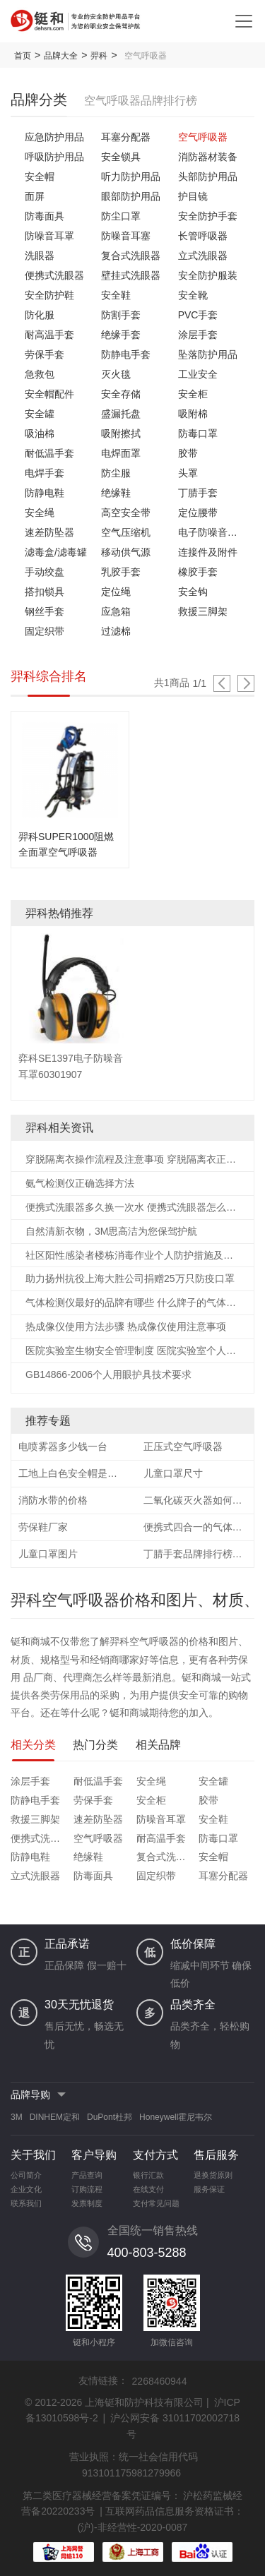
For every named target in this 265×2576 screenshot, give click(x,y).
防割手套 (121, 314)
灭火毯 (116, 374)
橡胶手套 (198, 571)
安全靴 (193, 295)
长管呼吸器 (203, 235)
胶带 (188, 453)
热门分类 (95, 1745)
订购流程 (86, 2189)
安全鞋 (116, 295)
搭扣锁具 (44, 591)
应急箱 (116, 611)
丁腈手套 (198, 492)
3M (17, 2117)
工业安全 (198, 374)
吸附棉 (193, 413)
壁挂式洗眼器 (130, 275)
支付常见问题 (156, 2203)
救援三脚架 (203, 611)
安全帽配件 (49, 394)
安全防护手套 (207, 216)
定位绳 (116, 591)
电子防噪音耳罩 (209, 532)
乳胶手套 (121, 571)
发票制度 (86, 2203)
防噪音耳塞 (126, 235)
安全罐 (39, 413)
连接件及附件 (207, 552)
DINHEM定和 (55, 2117)
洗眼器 (39, 255)
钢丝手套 (44, 611)
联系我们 (26, 2203)
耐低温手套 (49, 453)
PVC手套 (198, 314)
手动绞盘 (44, 571)
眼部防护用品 (130, 196)
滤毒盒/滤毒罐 (56, 552)
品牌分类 (39, 99)
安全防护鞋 (49, 295)
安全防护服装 (207, 275)
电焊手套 (44, 473)
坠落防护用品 (207, 354)
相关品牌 (158, 1745)
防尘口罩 (121, 216)
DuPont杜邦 (109, 2117)
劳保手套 (44, 354)
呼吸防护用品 (54, 156)
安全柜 (193, 394)
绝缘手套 (121, 334)
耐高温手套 (49, 334)
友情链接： (103, 2380)
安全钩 (193, 591)
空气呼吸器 (203, 137)
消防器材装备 (207, 156)
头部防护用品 (207, 176)
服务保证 (209, 2189)
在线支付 (148, 2189)
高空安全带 (126, 512)
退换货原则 (213, 2175)
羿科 (98, 56)
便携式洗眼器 (54, 275)
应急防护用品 (54, 137)
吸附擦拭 (121, 433)
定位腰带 (198, 512)
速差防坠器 (49, 532)
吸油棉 (39, 433)
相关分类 (33, 1745)
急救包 (39, 374)
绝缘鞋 (116, 492)
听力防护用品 (130, 176)
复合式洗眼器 (130, 255)
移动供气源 (126, 552)
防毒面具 (44, 216)
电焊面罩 (121, 453)
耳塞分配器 (126, 137)
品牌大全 (61, 56)
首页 (22, 56)
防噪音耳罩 (49, 235)
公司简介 (26, 2175)
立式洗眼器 (203, 255)
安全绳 (39, 512)
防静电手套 (126, 354)
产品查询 (86, 2175)
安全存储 (121, 394)
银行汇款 (148, 2175)
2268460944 (159, 2381)
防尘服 (116, 473)
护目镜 (193, 196)
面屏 (35, 196)
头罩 (188, 473)
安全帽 (39, 176)
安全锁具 (121, 156)
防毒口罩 (198, 433)
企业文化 (26, 2189)
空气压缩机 (126, 532)
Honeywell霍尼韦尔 (175, 2117)
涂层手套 (198, 334)
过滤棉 (116, 631)
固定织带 (44, 631)
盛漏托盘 (121, 413)
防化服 (39, 314)
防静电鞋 (44, 492)
